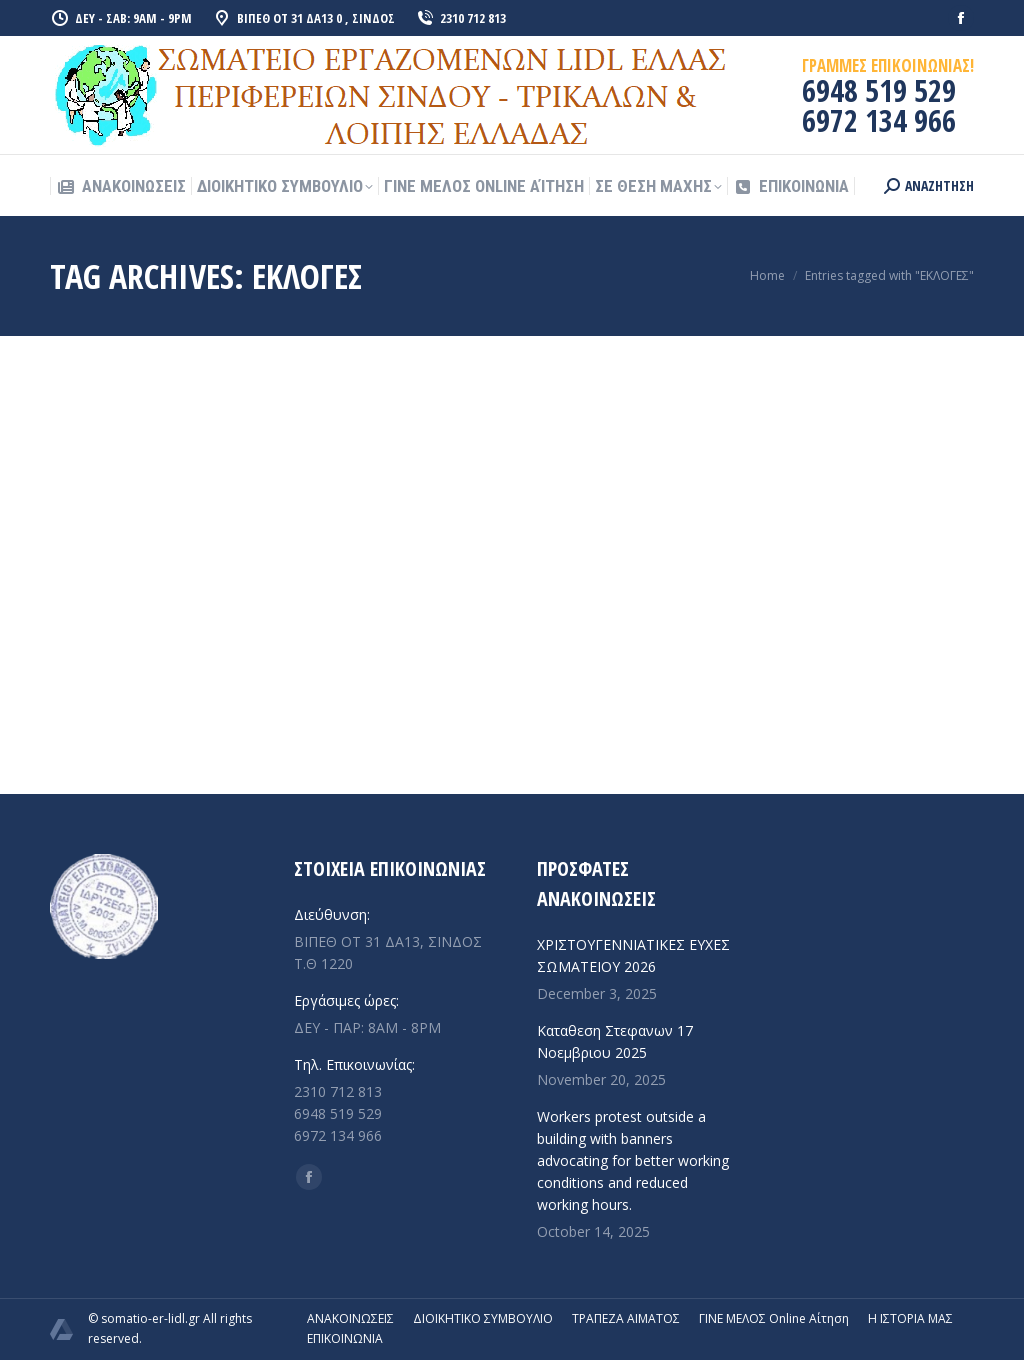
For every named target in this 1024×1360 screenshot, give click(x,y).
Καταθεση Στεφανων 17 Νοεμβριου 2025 (615, 1041)
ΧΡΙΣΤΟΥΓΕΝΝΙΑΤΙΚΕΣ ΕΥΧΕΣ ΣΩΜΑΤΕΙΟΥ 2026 (633, 955)
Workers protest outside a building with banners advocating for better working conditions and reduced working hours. (633, 1160)
